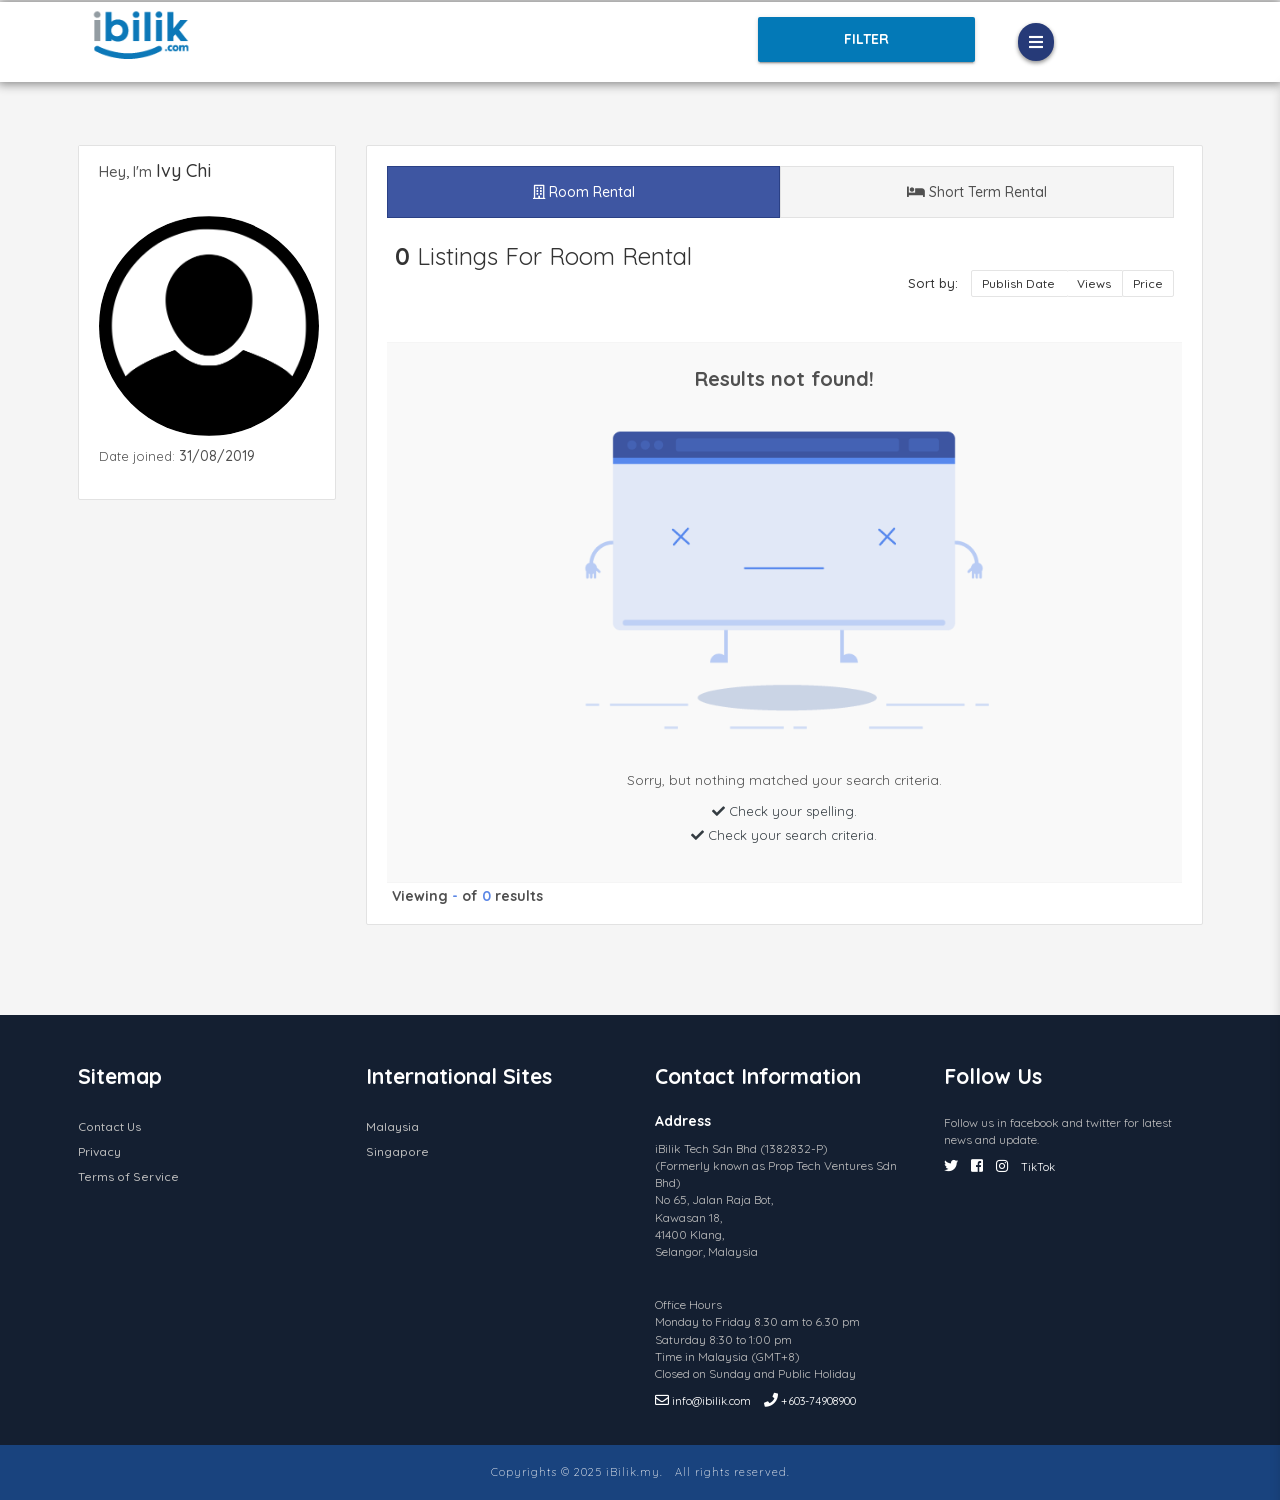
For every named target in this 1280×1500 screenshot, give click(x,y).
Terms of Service (128, 1176)
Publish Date (1020, 283)
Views (1095, 283)
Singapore (397, 1151)
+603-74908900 (810, 1401)
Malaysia (392, 1126)
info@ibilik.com (704, 1401)
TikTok (1038, 1167)
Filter (864, 40)
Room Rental (584, 192)
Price (1148, 283)
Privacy (99, 1151)
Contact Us (109, 1126)
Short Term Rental (977, 192)
